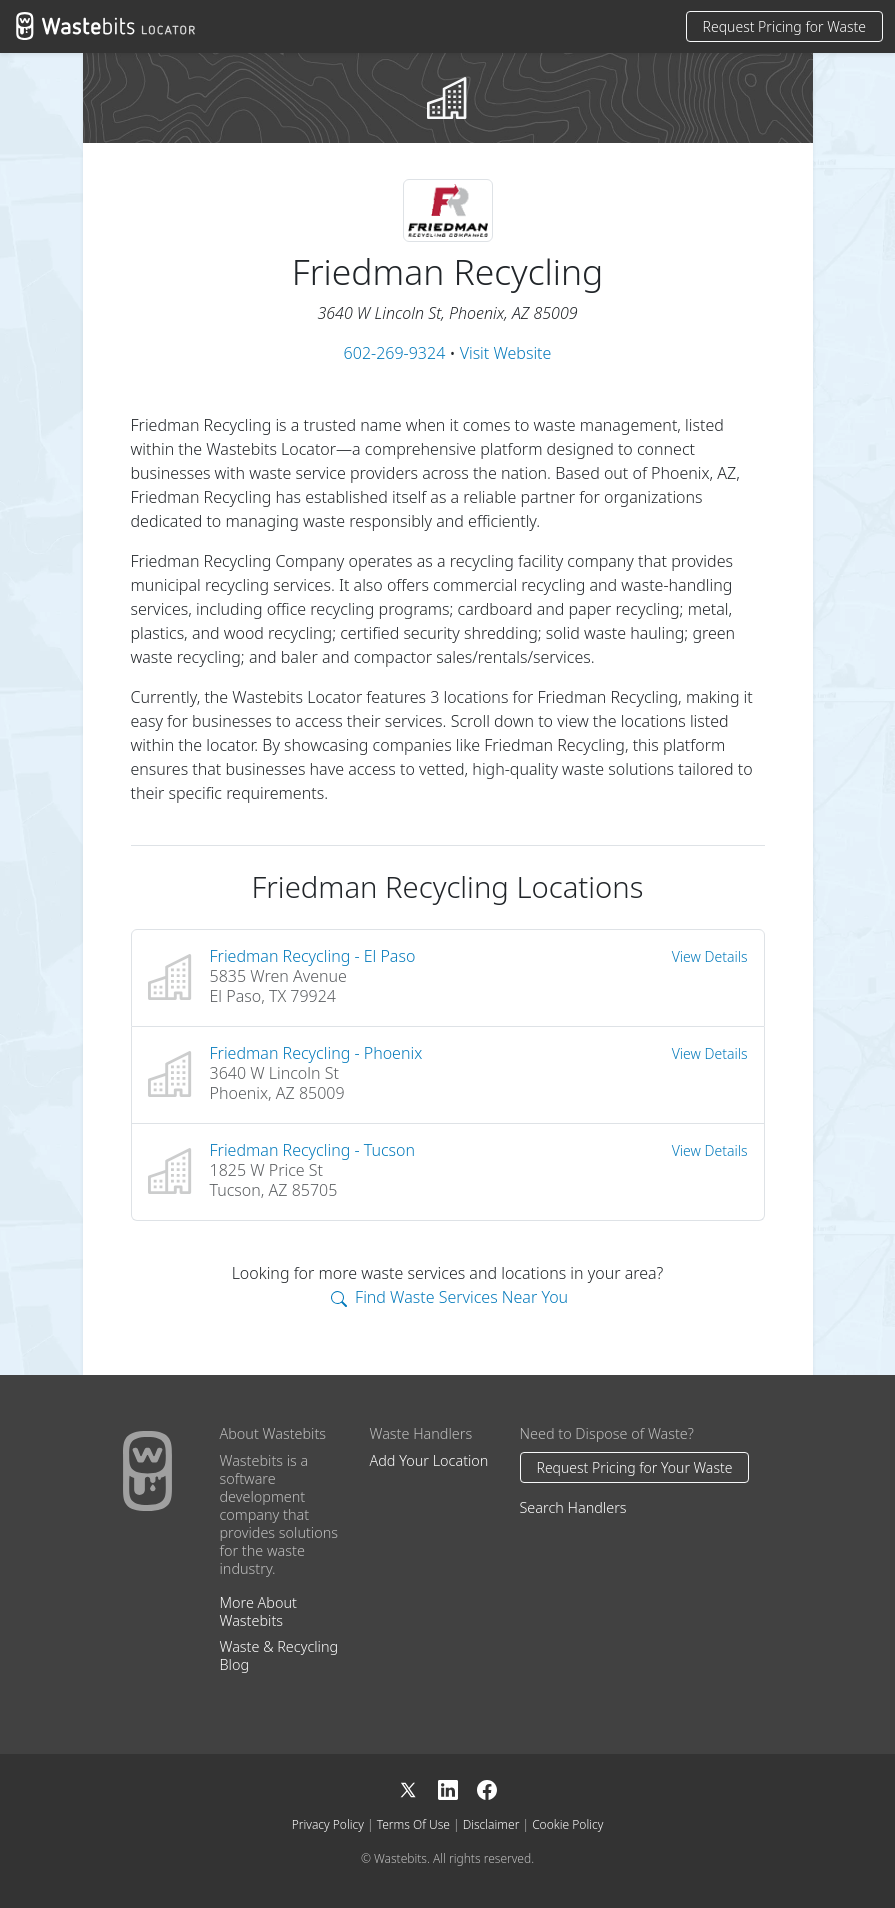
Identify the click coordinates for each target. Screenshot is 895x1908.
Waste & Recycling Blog (279, 1655)
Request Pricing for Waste (784, 26)
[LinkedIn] (458, 1788)
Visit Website (506, 353)
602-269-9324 (395, 353)
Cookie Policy (567, 1824)
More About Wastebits (258, 1611)
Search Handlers (573, 1507)
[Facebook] (487, 1788)
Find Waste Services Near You (449, 1297)
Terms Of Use (413, 1824)
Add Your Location (429, 1460)
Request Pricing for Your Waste (635, 1467)
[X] (418, 1788)
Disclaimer (491, 1824)
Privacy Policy (328, 1824)
